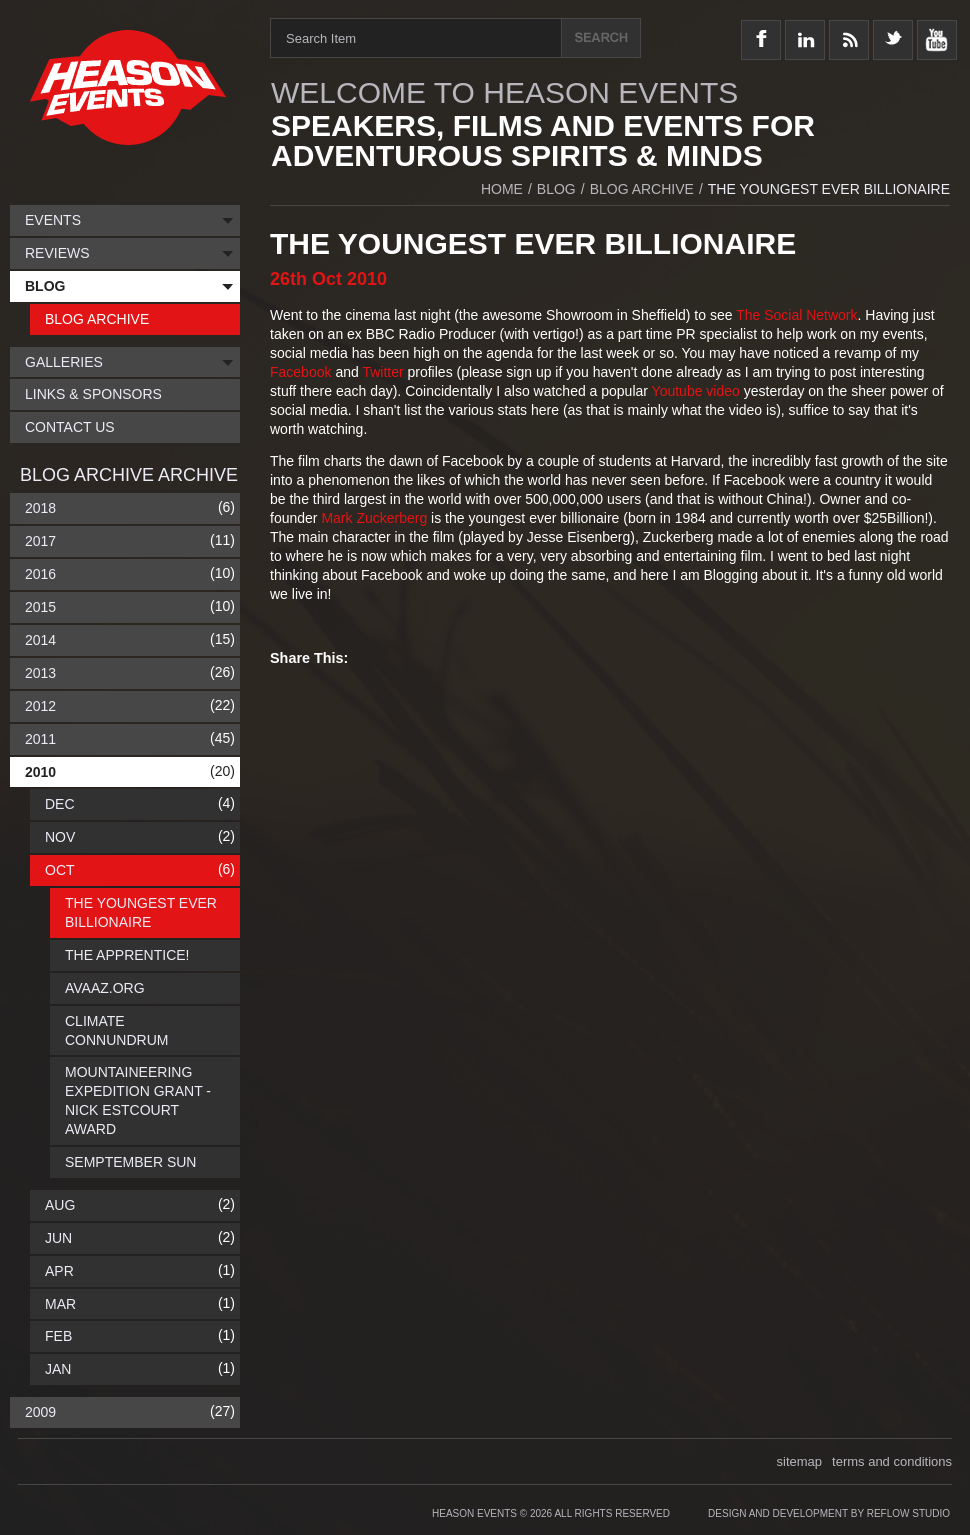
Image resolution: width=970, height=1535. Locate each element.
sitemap (800, 1461)
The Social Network (796, 315)
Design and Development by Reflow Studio (829, 1513)
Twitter (384, 372)
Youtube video (696, 391)
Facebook (302, 372)
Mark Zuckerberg (374, 518)
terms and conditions (892, 1461)
